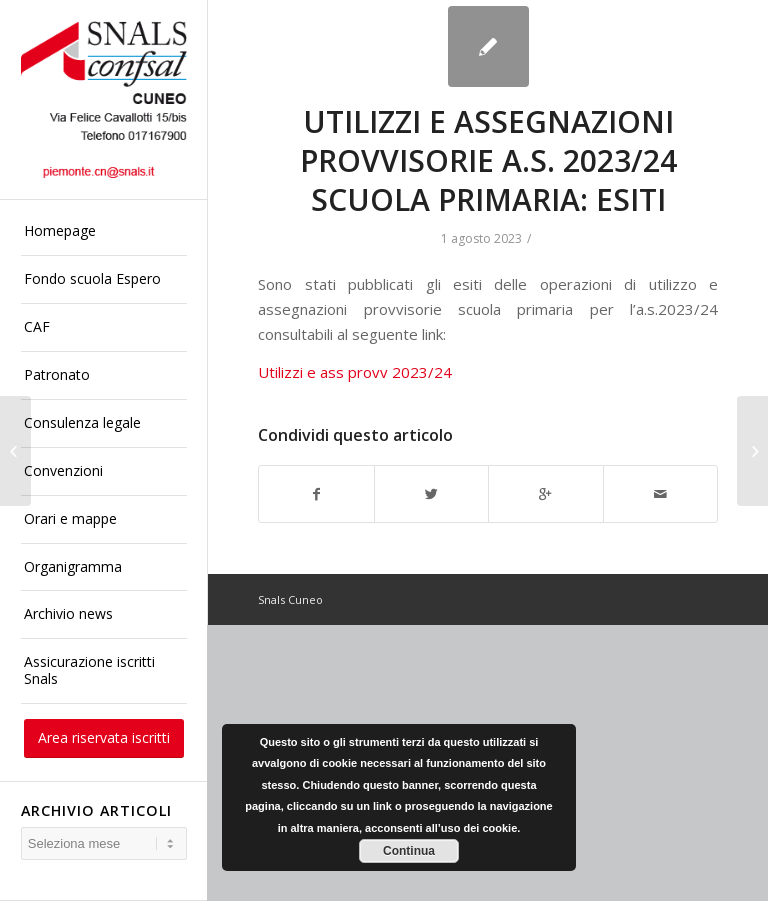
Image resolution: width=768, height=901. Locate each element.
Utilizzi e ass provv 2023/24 (355, 372)
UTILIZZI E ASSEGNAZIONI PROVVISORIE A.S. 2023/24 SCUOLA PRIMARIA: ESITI (488, 160)
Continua (409, 851)
